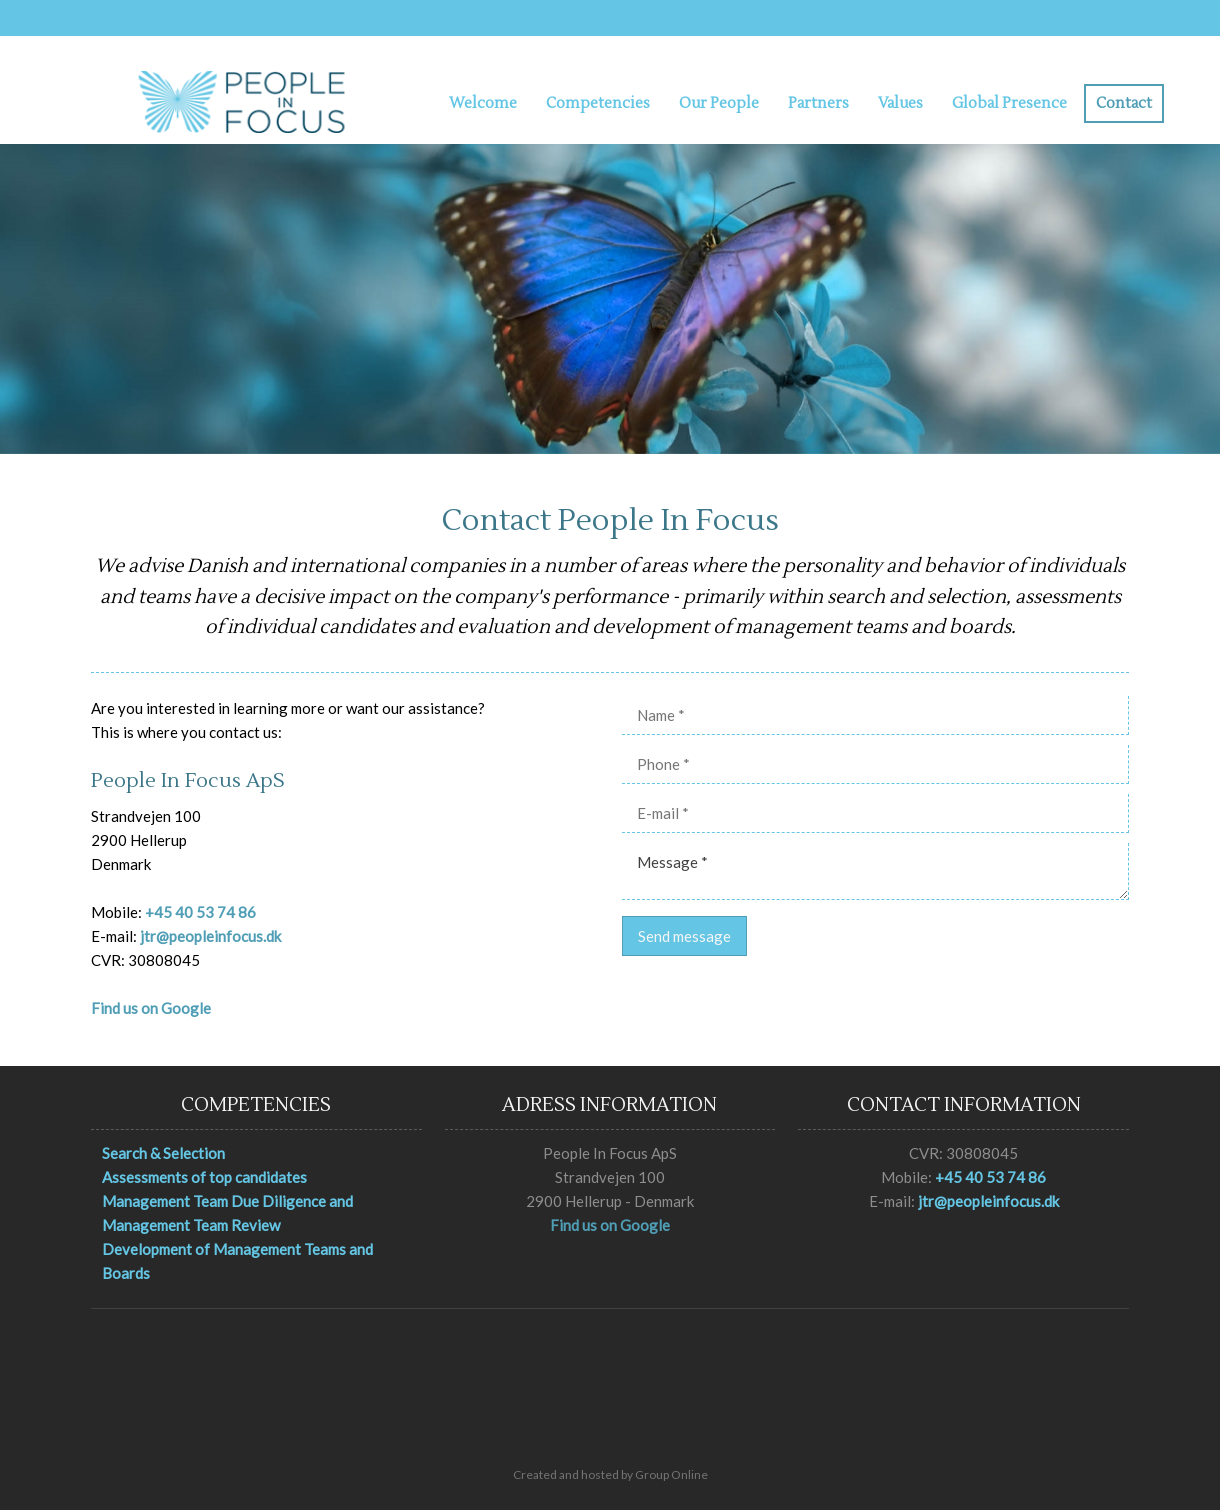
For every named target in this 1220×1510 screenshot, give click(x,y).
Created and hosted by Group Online (610, 1474)
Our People (719, 103)
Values (900, 103)
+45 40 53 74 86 (200, 912)
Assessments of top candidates (204, 1177)
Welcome (483, 103)
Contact (1124, 103)
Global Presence (1009, 103)
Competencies (598, 103)
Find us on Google (151, 1008)
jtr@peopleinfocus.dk (210, 936)
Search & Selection (163, 1153)
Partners (818, 103)
